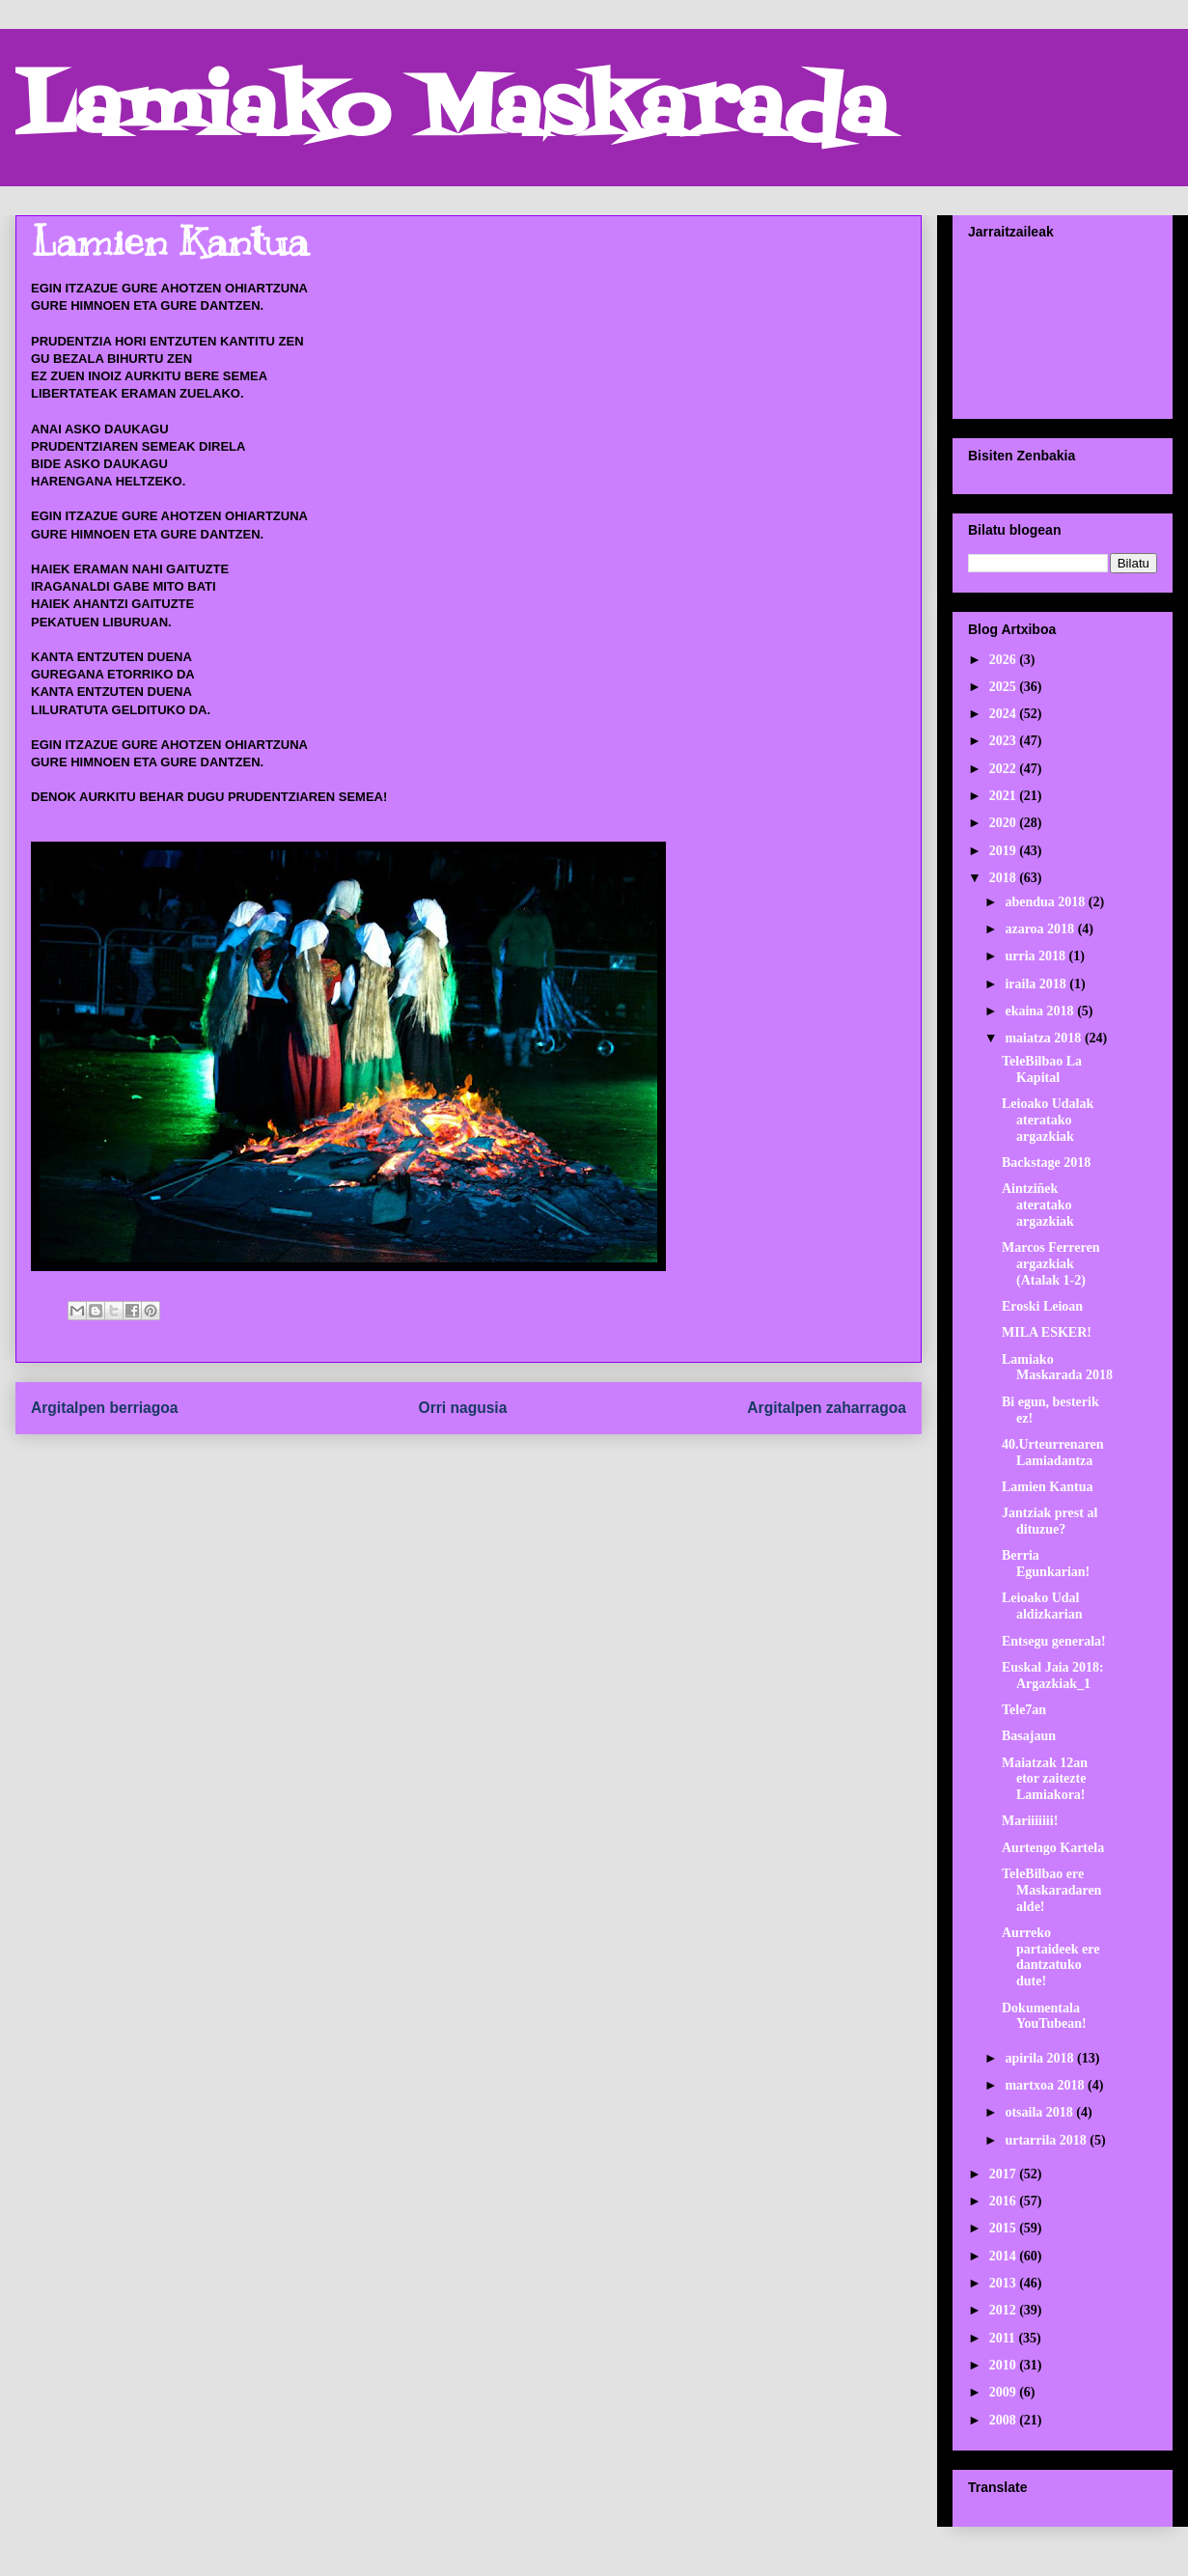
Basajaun (1029, 1736)
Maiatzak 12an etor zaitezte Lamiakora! (1045, 1779)
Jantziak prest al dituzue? (1049, 1521)
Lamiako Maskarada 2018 (1057, 1367)
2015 (1004, 2228)
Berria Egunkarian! (1046, 1563)
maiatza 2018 (1044, 1038)
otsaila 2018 (1040, 2112)
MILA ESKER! (1046, 1332)
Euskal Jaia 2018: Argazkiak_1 (1053, 1675)
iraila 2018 (1037, 984)
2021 (1004, 796)
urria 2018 (1036, 956)
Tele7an (1024, 1710)
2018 (1004, 878)
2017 (1004, 2174)
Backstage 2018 (1046, 1162)
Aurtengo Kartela (1053, 1848)
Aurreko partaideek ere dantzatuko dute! (1050, 1956)
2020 (1004, 823)
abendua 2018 (1046, 902)
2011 (1004, 2338)
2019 (1004, 851)
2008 (1004, 2420)
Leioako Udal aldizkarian (1042, 1606)
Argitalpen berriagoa (105, 1407)
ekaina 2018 (1041, 1011)
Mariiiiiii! (1030, 1821)
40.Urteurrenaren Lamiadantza (1053, 1452)
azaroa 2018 (1041, 929)
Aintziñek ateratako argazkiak (1038, 1205)
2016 (1004, 2201)
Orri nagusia (463, 1407)
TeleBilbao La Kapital (1042, 1069)
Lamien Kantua (1047, 1487)
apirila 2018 (1041, 2058)
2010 (1004, 2365)
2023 (1004, 741)
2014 (1004, 2256)
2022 (1004, 769)
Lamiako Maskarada (451, 113)
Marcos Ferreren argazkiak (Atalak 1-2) (1050, 1264)
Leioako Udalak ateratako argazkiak (1047, 1120)
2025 (1004, 686)
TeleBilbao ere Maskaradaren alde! (1051, 1890)
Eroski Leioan (1042, 1306)
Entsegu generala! (1054, 1641)
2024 (1004, 713)
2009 (1004, 2392)
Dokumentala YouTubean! (1044, 2016)
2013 (1004, 2283)
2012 (1004, 2310)
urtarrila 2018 (1047, 2140)
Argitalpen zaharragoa (826, 1407)
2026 (1004, 659)
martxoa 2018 (1046, 2085)
